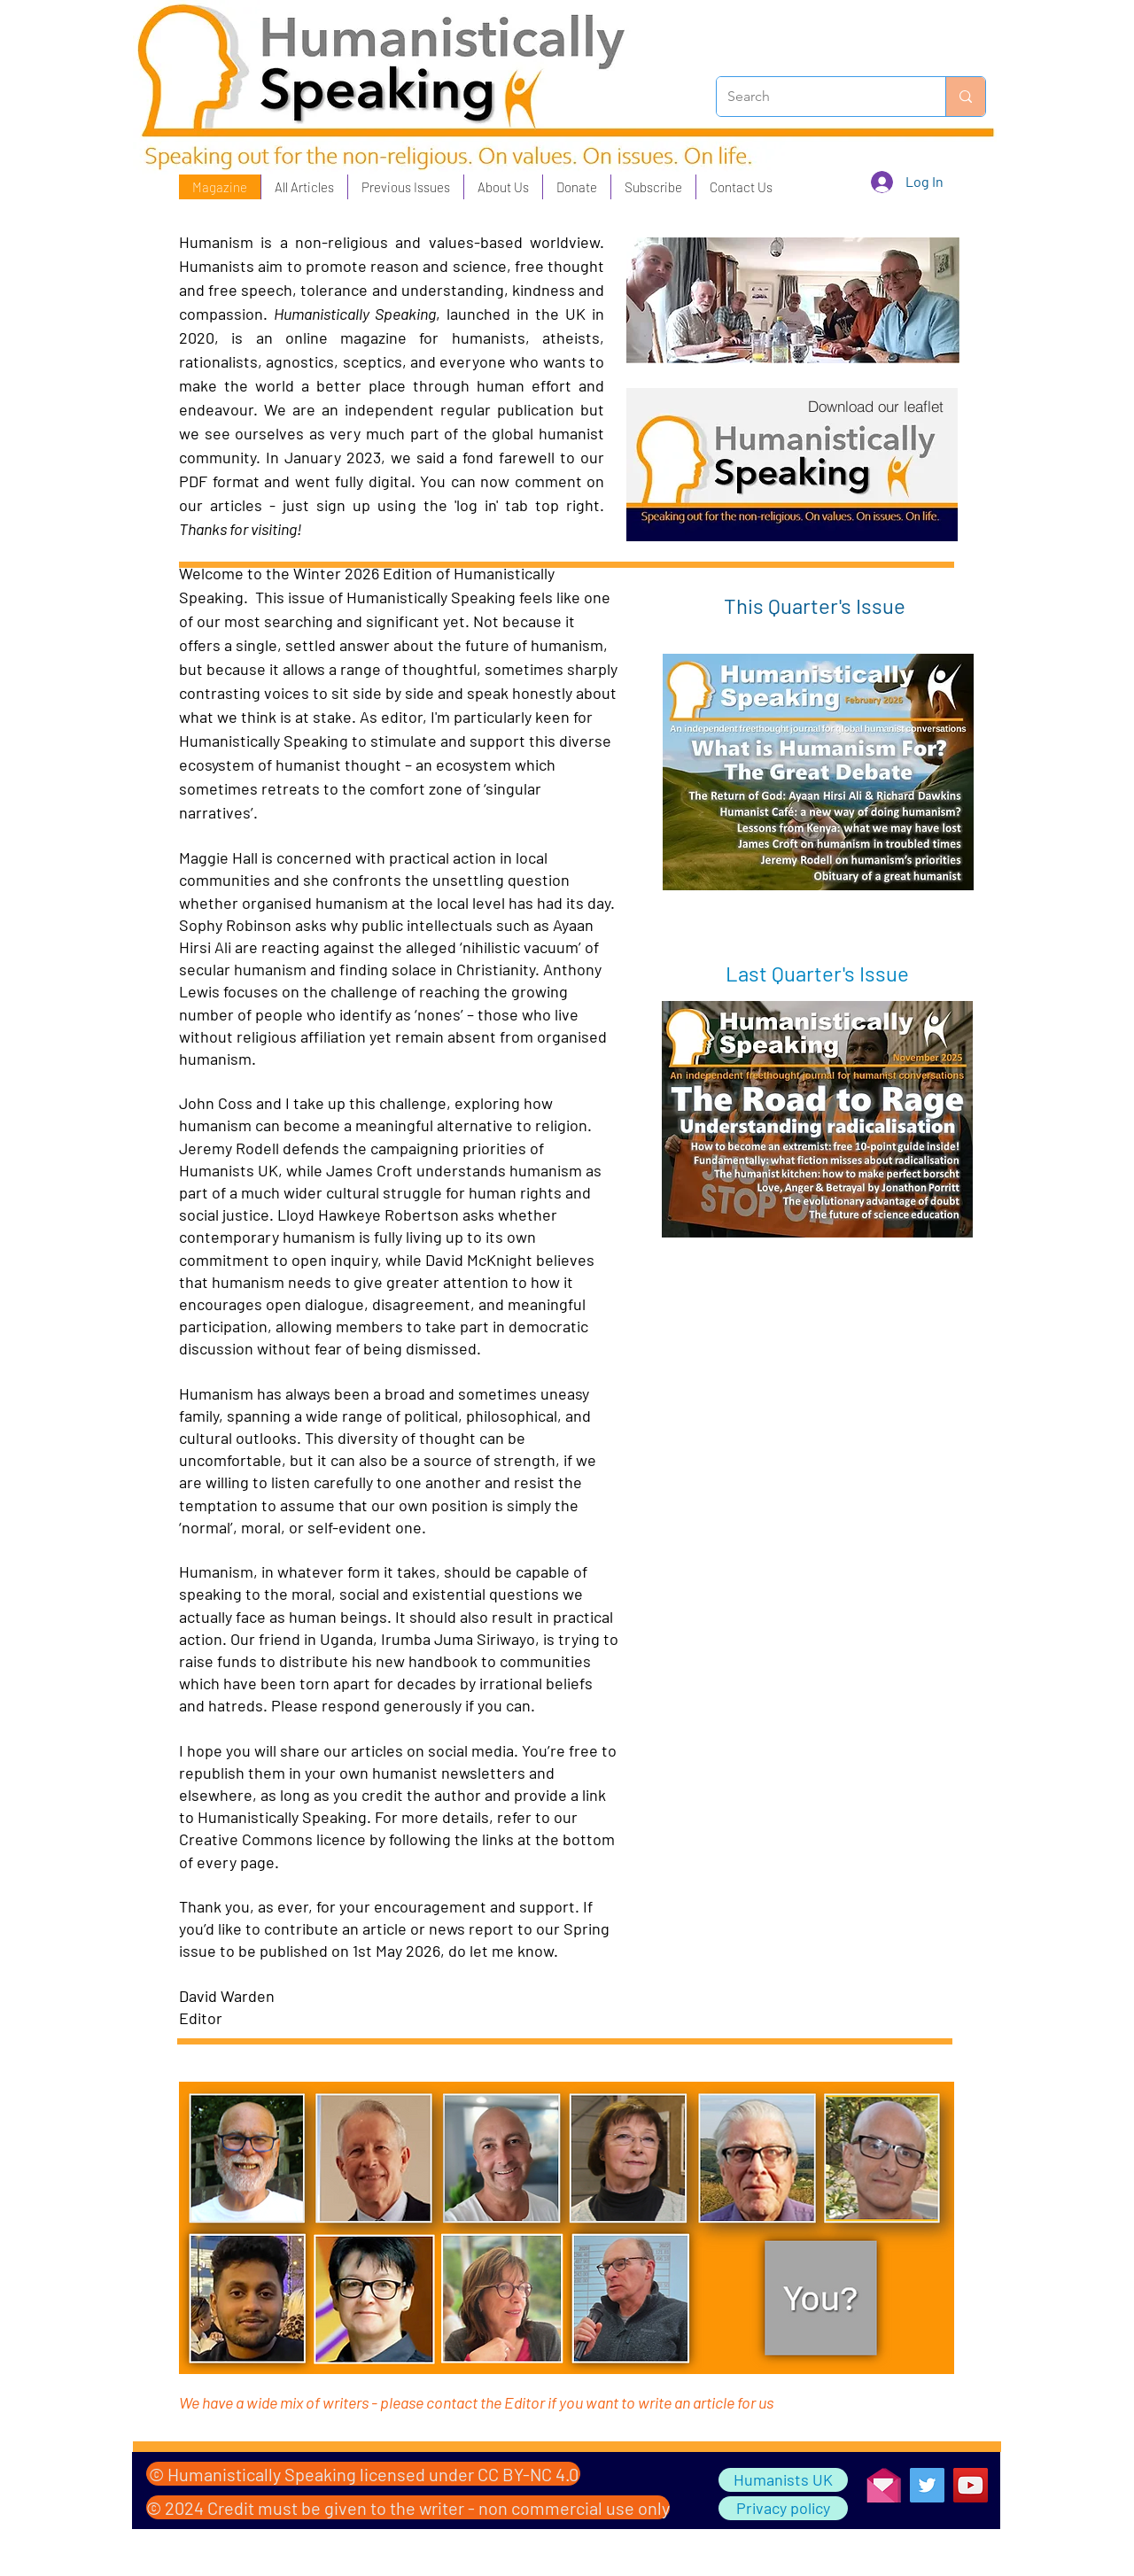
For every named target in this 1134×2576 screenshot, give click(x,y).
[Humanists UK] (783, 2480)
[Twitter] (927, 2485)
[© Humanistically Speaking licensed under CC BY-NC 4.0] (363, 2474)
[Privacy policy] (783, 2508)
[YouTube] (970, 2485)
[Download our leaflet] (875, 405)
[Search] (817, 96)
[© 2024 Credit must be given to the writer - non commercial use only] (408, 2507)
